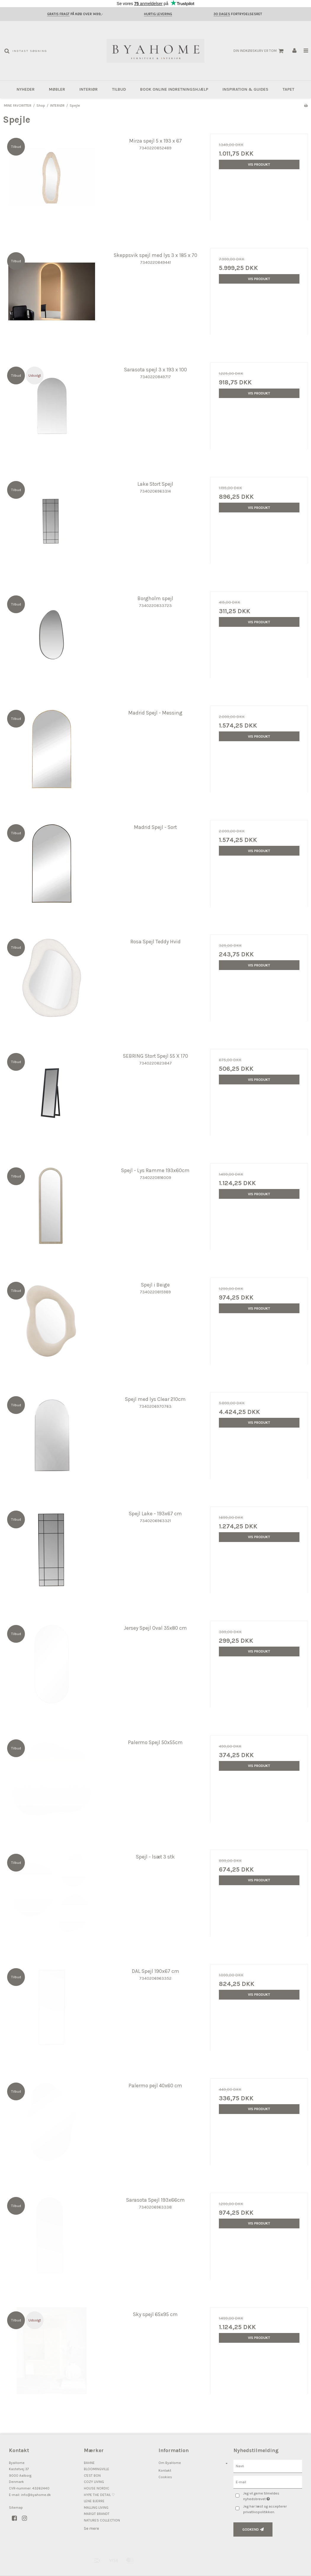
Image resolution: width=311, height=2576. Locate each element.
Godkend (250, 2529)
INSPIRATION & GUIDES (245, 89)
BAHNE (89, 2463)
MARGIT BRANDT (97, 2514)
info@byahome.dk (36, 2495)
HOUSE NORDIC (96, 2488)
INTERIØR (88, 89)
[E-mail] (267, 2481)
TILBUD (119, 89)
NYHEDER (26, 89)
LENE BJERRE (94, 2501)
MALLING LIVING (96, 2507)
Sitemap (16, 2507)
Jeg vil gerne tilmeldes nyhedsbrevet (270, 2496)
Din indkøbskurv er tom (259, 51)
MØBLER (57, 89)
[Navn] (267, 2465)
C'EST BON (92, 2475)
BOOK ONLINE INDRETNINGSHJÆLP (174, 89)
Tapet (288, 89)
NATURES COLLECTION (102, 2520)
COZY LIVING (94, 2482)
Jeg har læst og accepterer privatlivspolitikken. (265, 2509)
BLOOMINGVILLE (96, 2469)
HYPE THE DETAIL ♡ (99, 2495)
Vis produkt (259, 164)
